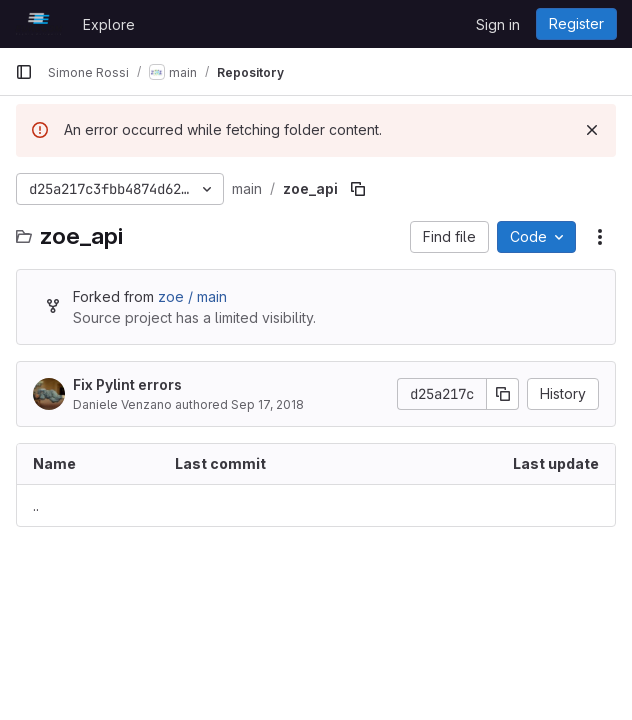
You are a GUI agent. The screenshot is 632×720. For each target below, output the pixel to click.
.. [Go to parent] (36, 505)
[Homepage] (39, 24)
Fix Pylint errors (127, 384)
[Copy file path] (358, 189)
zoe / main (192, 296)
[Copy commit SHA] (503, 394)
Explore (109, 24)
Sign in (498, 24)
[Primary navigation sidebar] (24, 72)
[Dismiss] (592, 130)
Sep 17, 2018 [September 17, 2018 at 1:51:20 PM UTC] (267, 404)
